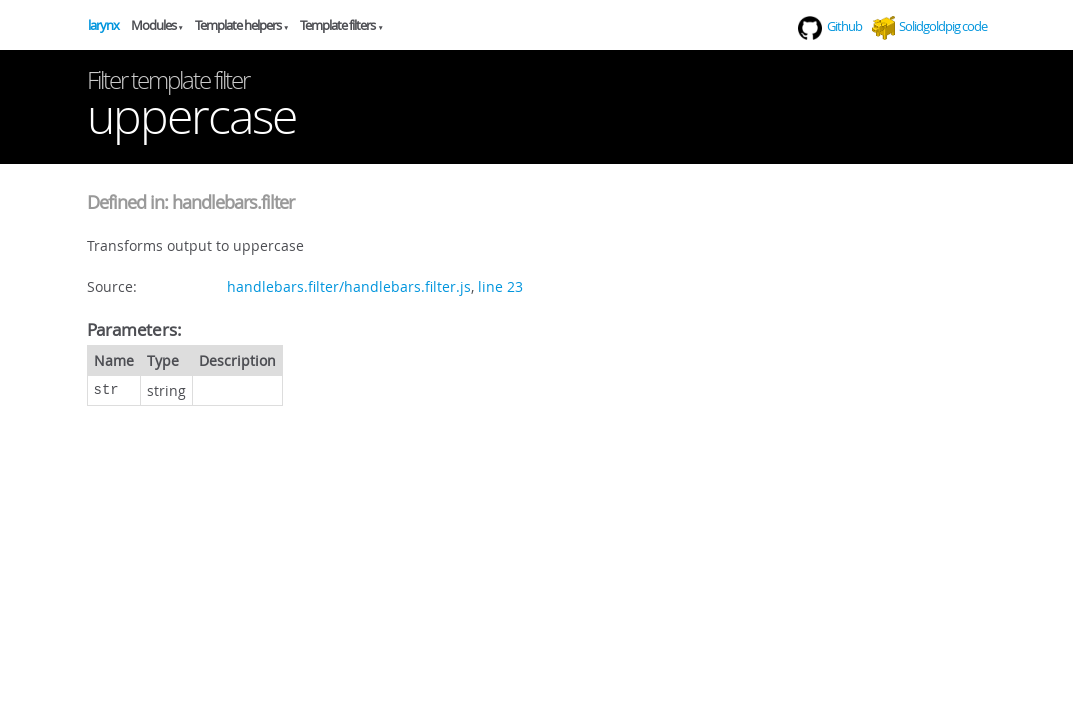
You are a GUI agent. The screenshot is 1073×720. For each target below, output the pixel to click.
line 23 (500, 286)
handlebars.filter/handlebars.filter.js (349, 286)
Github (830, 26)
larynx (103, 25)
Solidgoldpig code (943, 26)
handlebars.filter (233, 202)
